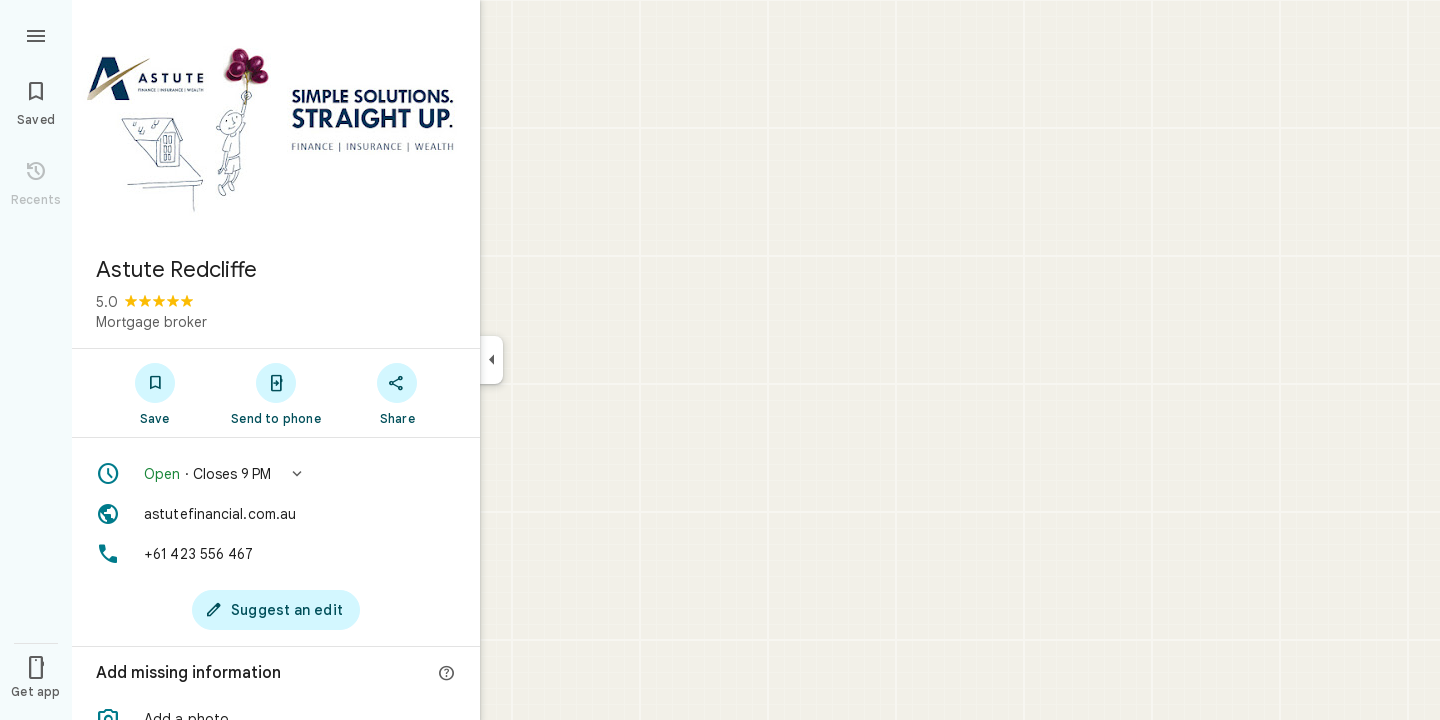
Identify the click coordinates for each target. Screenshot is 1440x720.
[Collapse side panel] (491, 360)
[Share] (397, 393)
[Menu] (36, 34)
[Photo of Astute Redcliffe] (276, 120)
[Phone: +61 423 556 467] (276, 554)
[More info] (447, 674)
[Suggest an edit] (276, 610)
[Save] (154, 393)
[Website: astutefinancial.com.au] (276, 514)
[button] (276, 474)
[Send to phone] (275, 393)
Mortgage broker (151, 322)
